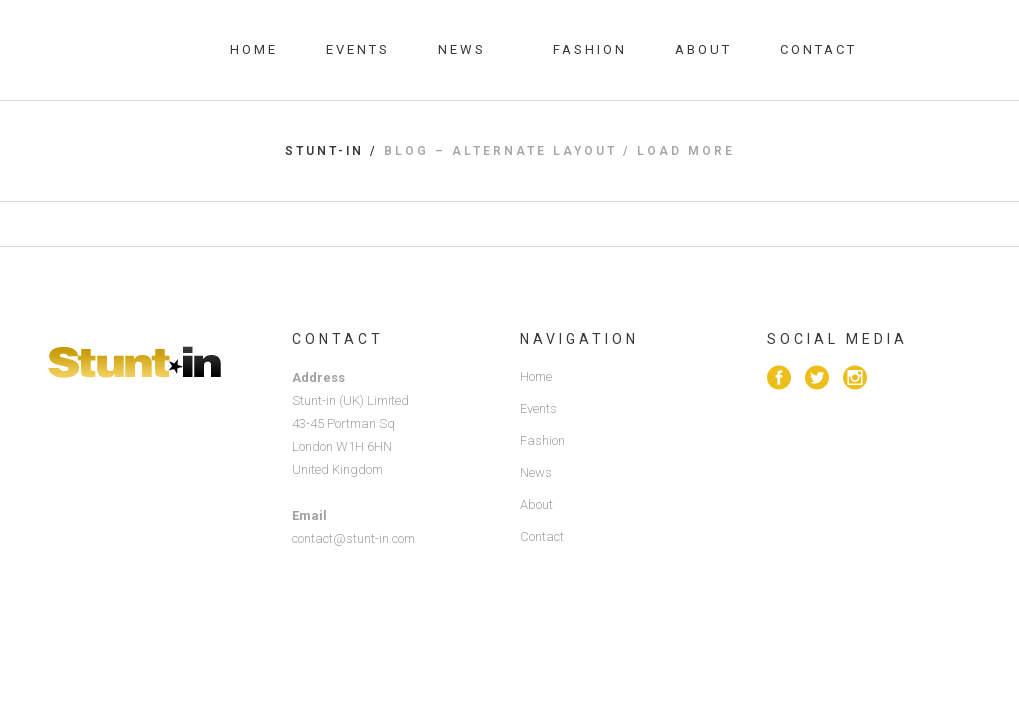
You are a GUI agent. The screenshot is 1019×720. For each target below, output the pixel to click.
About (536, 504)
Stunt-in (324, 151)
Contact (542, 536)
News (536, 472)
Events (538, 408)
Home (536, 376)
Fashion (542, 440)
